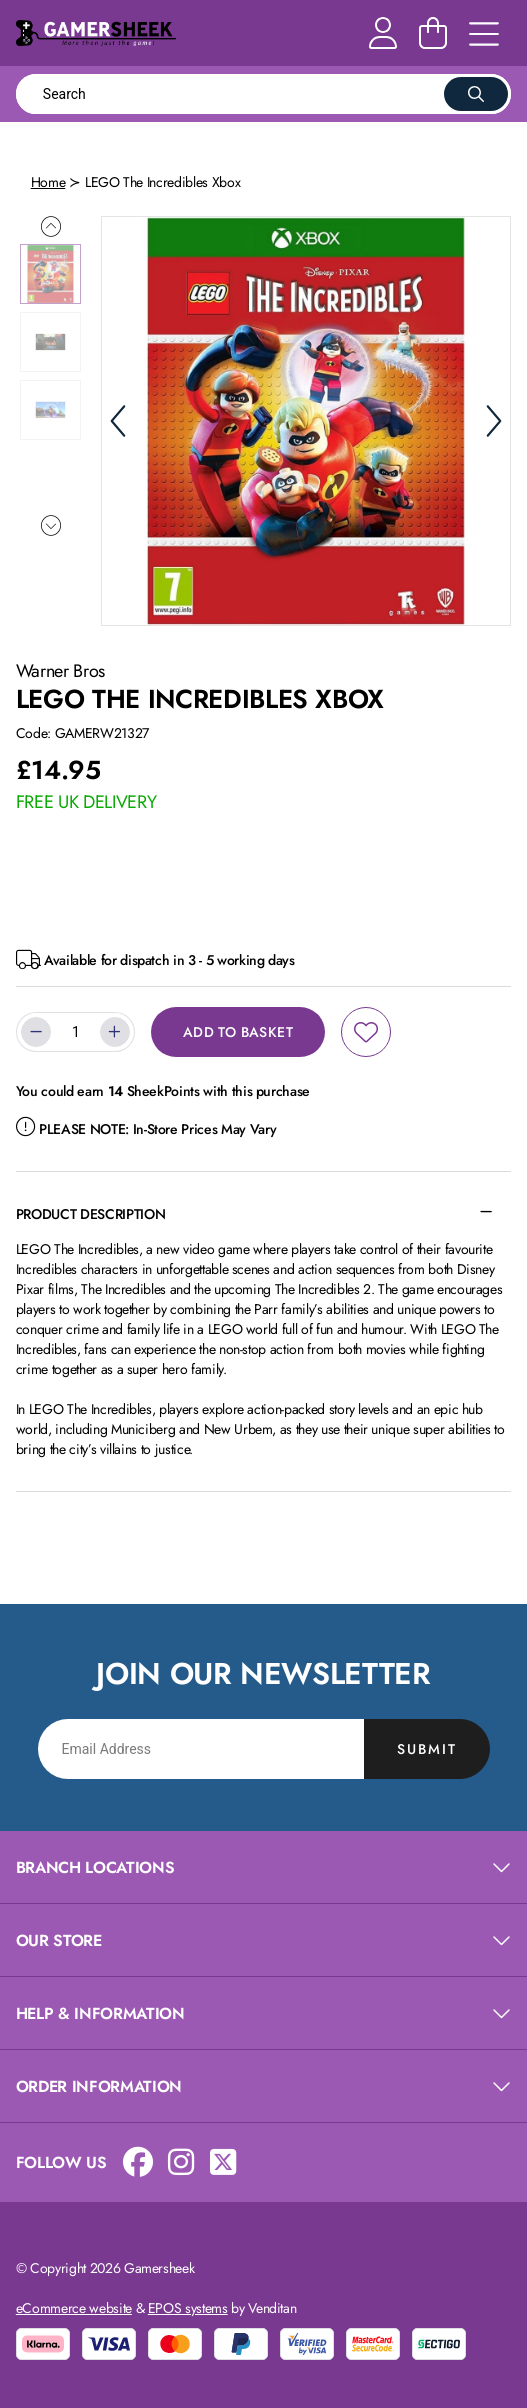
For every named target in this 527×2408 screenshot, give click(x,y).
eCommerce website (74, 2308)
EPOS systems (188, 2308)
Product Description (90, 1214)
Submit (427, 1749)
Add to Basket (238, 1032)
